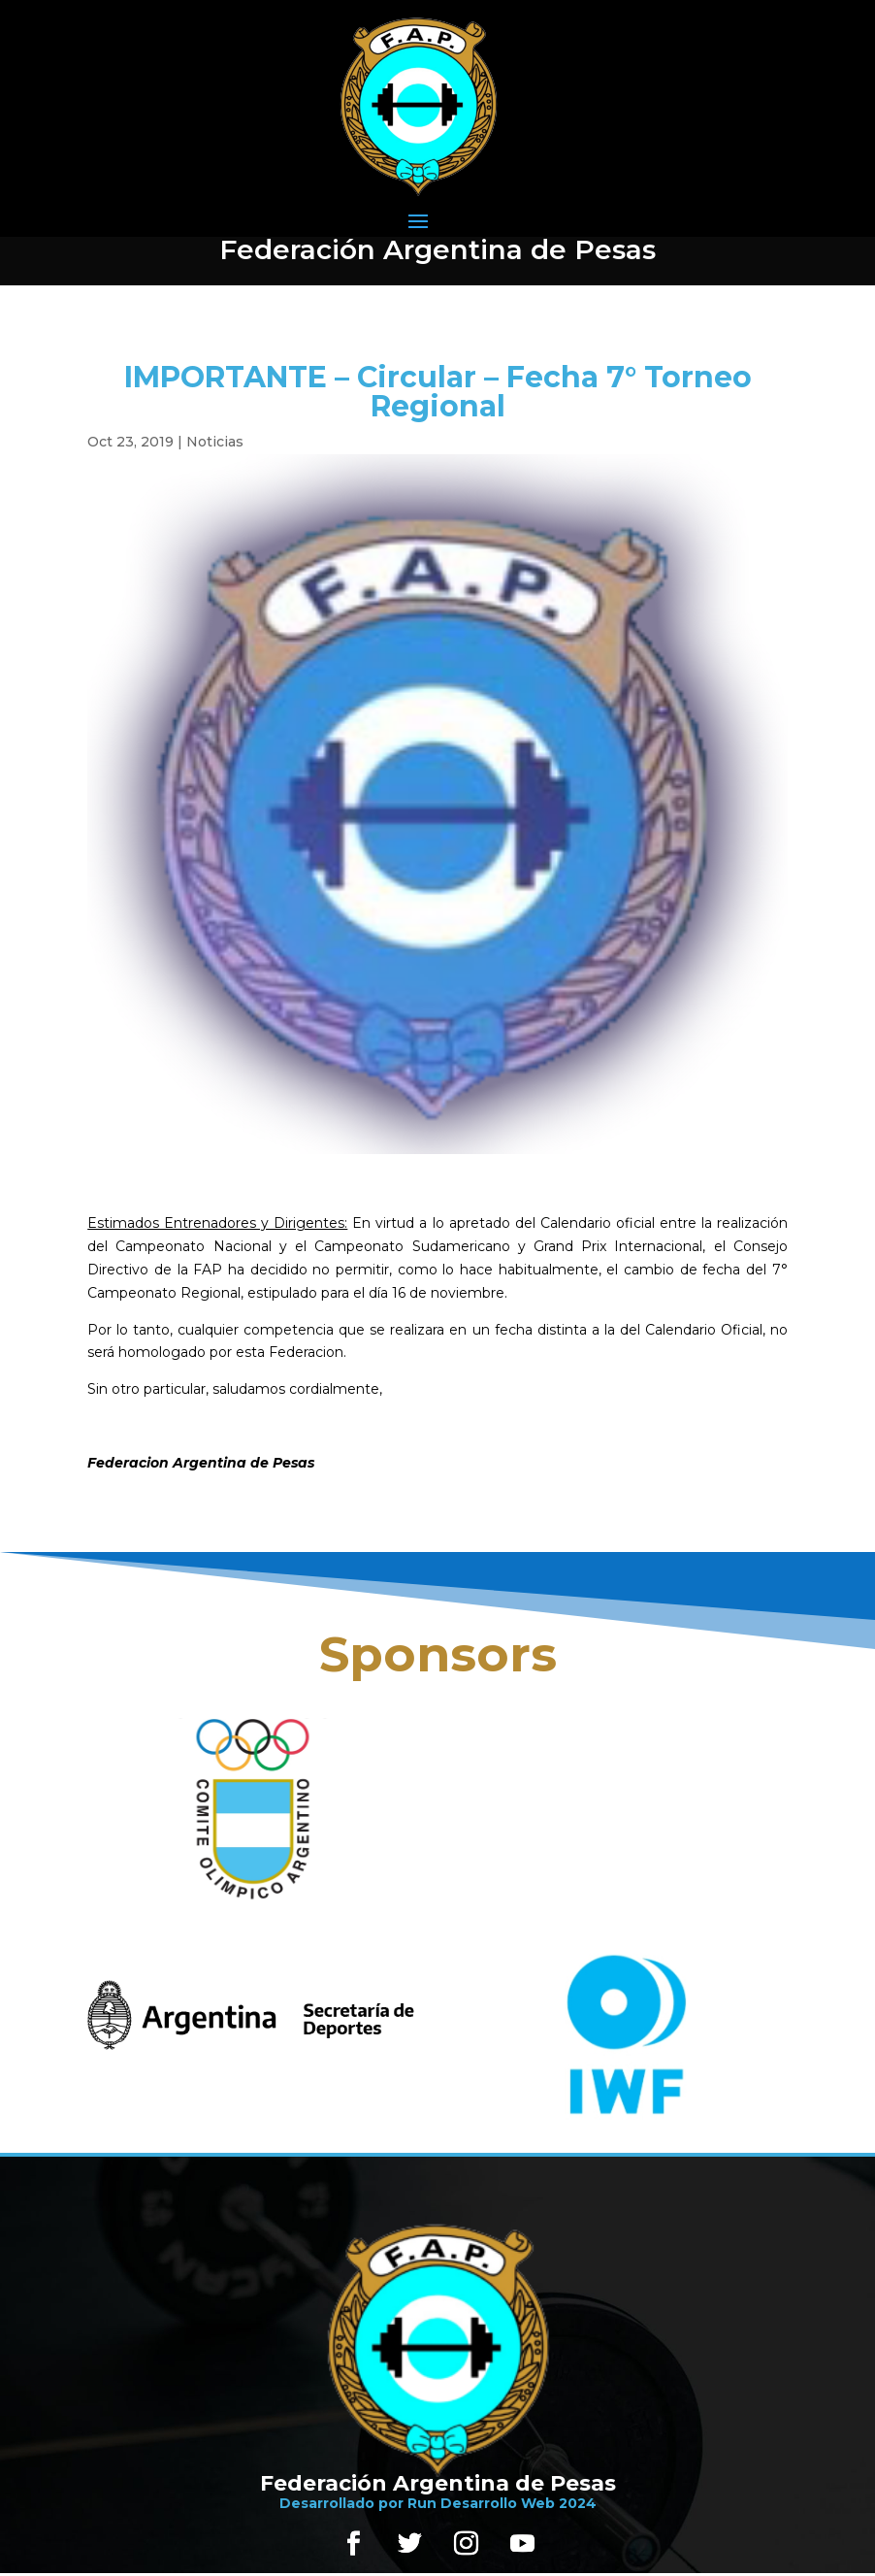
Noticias (214, 441)
